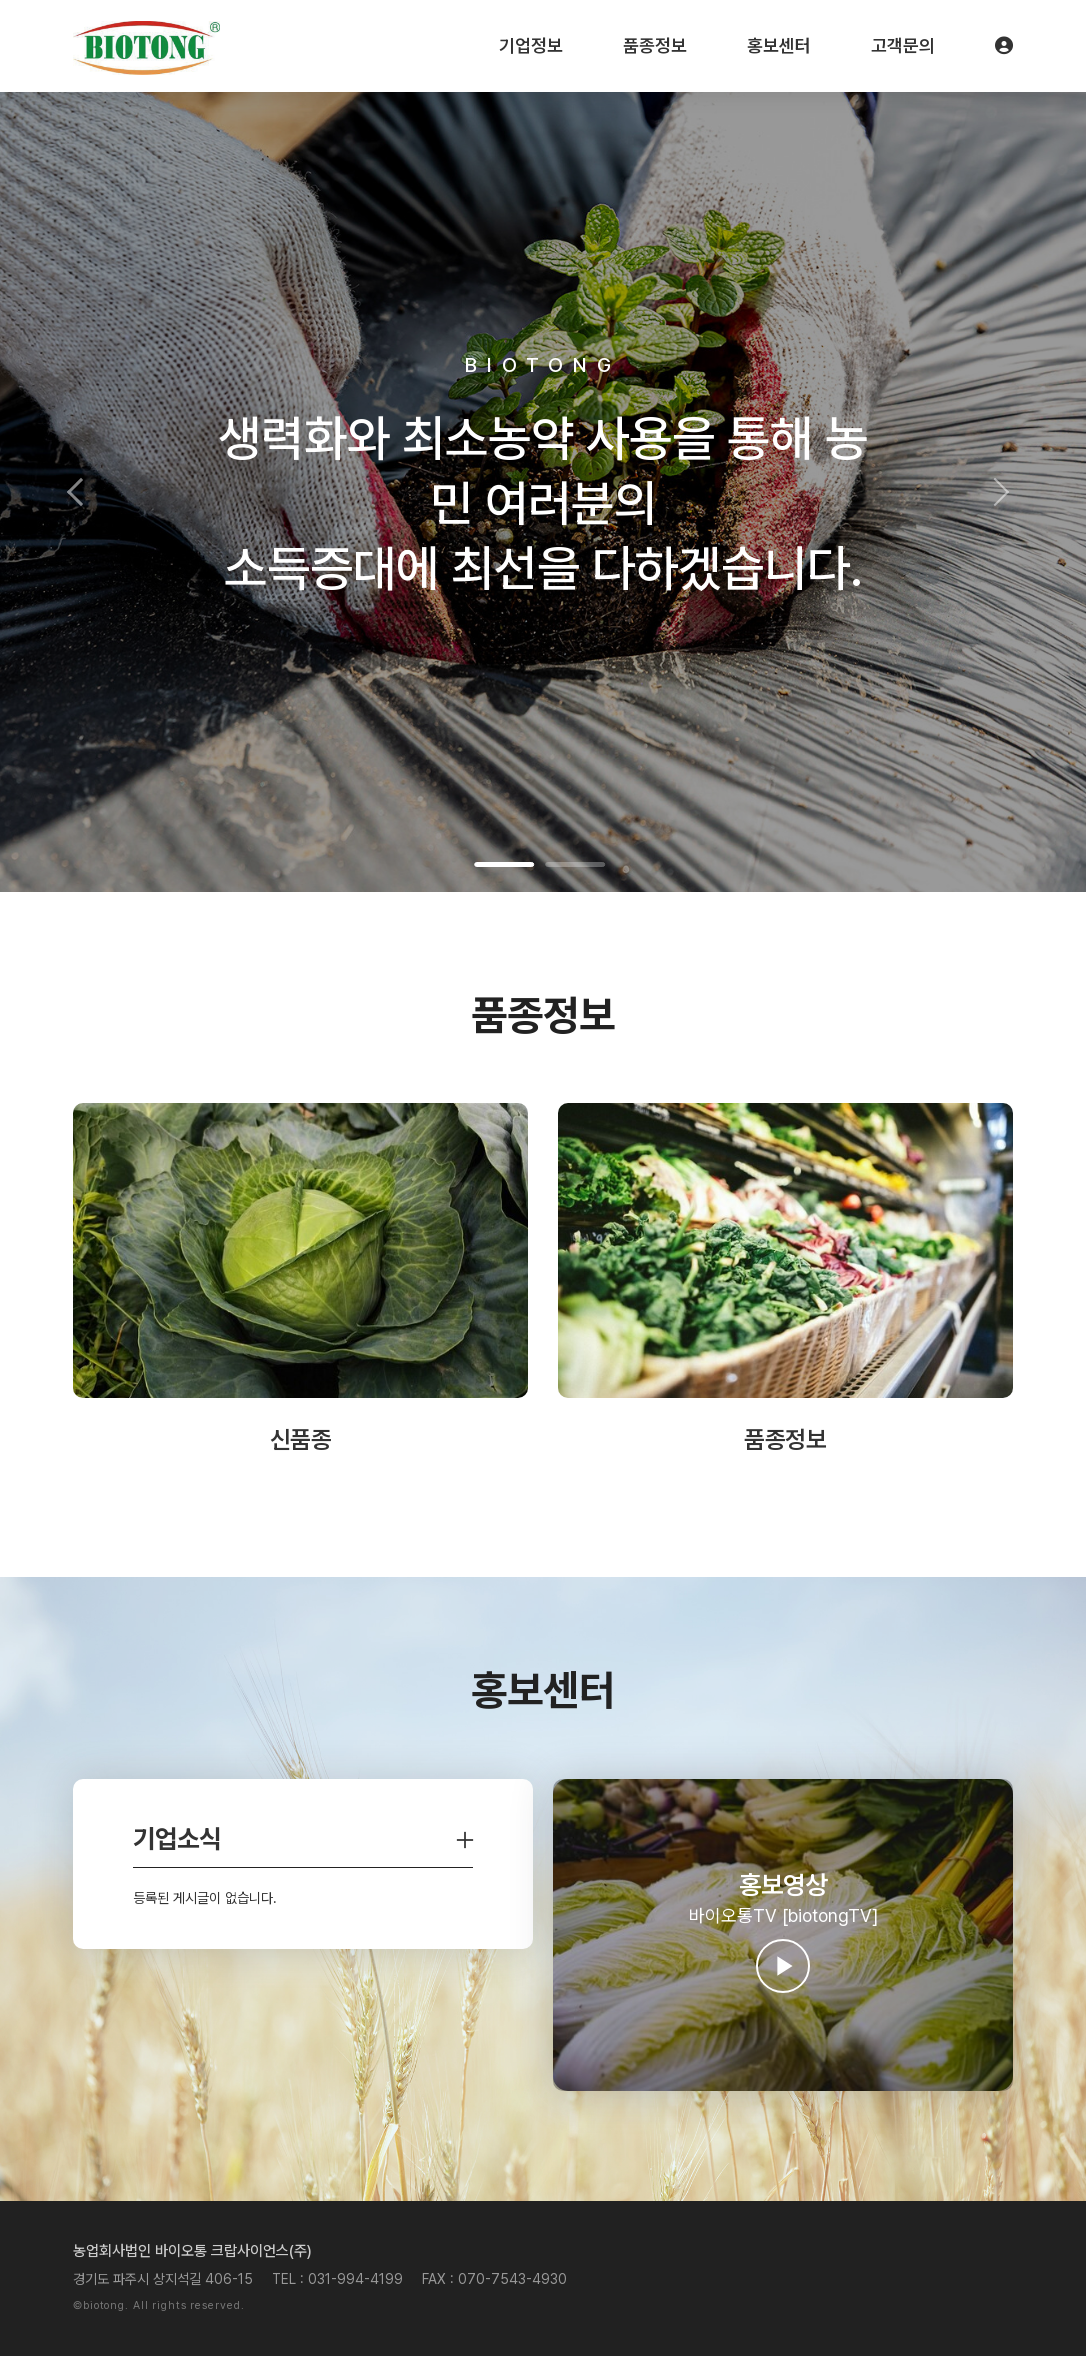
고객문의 (903, 45)
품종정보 (655, 45)
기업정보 (531, 45)
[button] (81, 492)
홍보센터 (779, 45)
